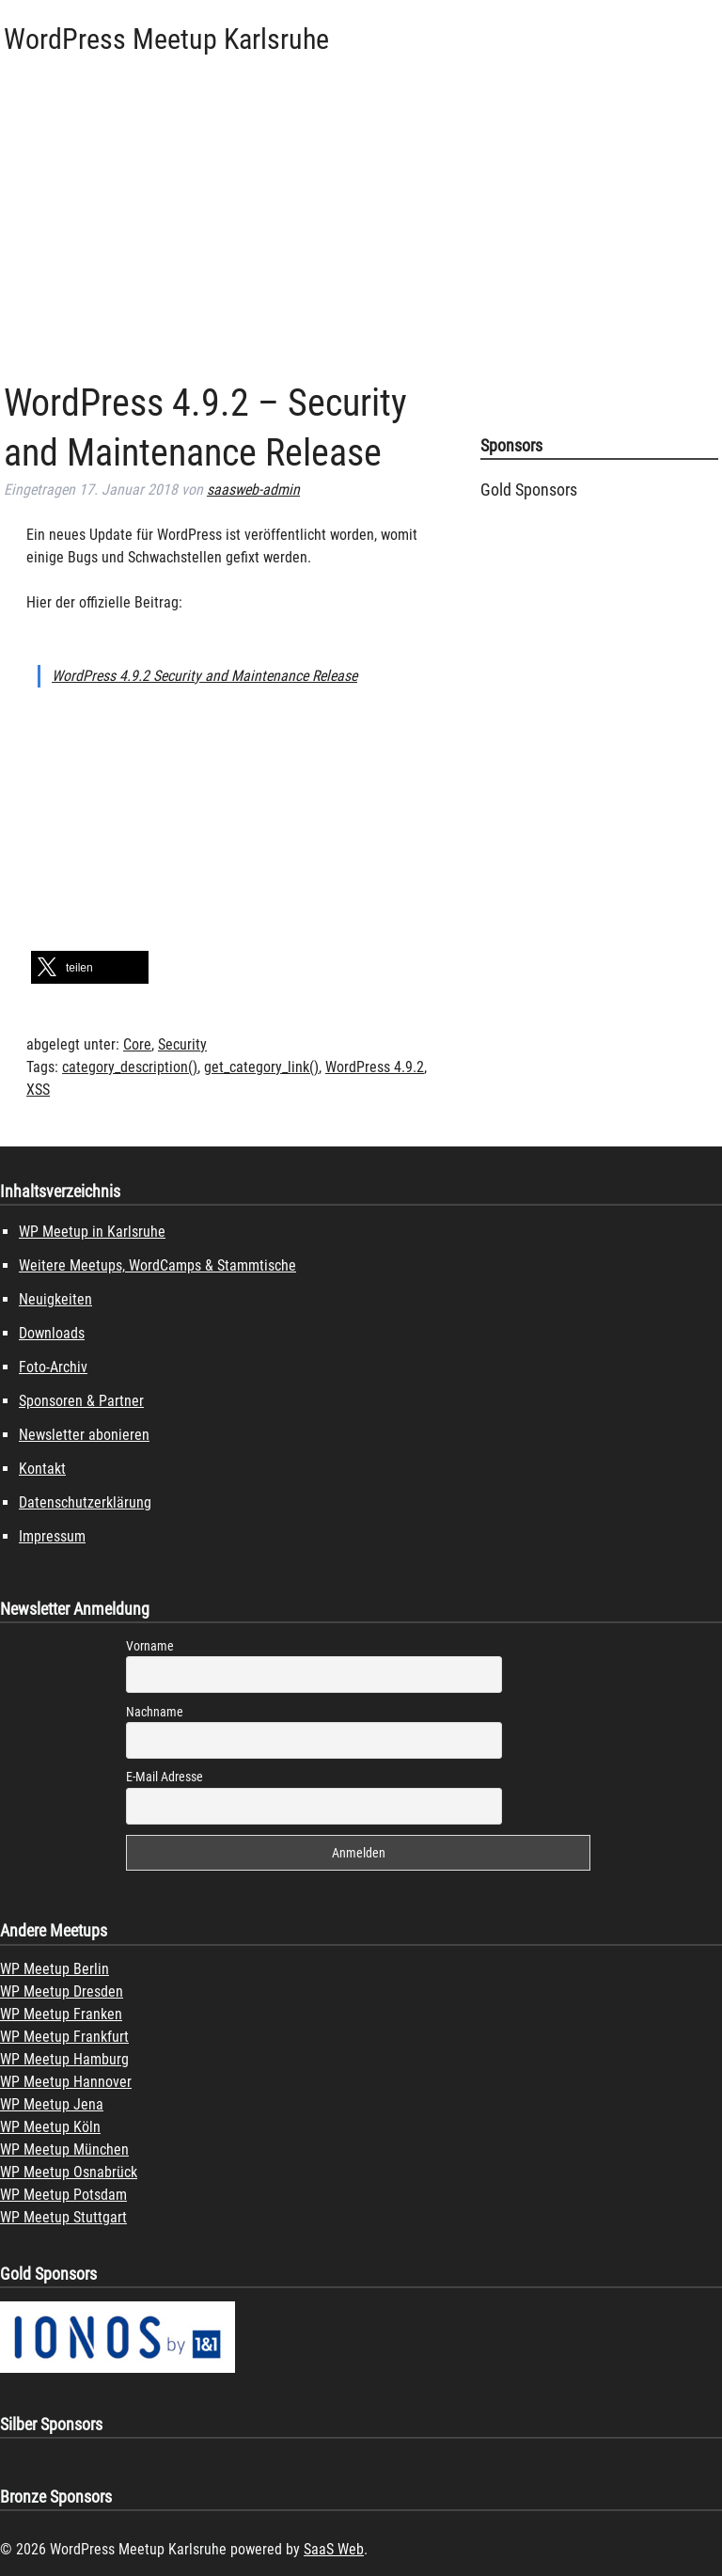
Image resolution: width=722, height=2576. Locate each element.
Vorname (150, 1645)
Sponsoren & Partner (81, 1401)
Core (137, 1044)
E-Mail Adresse (164, 1776)
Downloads (52, 1333)
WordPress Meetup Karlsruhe (166, 39)
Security (182, 1044)
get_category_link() (261, 1067)
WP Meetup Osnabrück (68, 2172)
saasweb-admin (253, 489)
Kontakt (42, 1469)
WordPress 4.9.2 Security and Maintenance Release (204, 676)
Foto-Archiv (53, 1367)
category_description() (129, 1067)
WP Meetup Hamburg (64, 2059)
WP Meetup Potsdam (63, 2195)
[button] (90, 967)
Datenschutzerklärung (85, 1502)
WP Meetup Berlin (54, 1969)
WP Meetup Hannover (66, 2082)
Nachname (154, 1711)
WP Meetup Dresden (61, 1991)
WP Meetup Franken (61, 2014)
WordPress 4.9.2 (374, 1067)
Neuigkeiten (55, 1299)
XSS (38, 1089)
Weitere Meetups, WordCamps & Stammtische (157, 1265)
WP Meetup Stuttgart (63, 2217)
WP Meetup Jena (51, 2104)
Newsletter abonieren (84, 1435)
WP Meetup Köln (50, 2127)
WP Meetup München (64, 2149)
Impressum (52, 1536)
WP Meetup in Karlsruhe (92, 1232)
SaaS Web (334, 2549)
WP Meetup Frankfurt (64, 2037)
